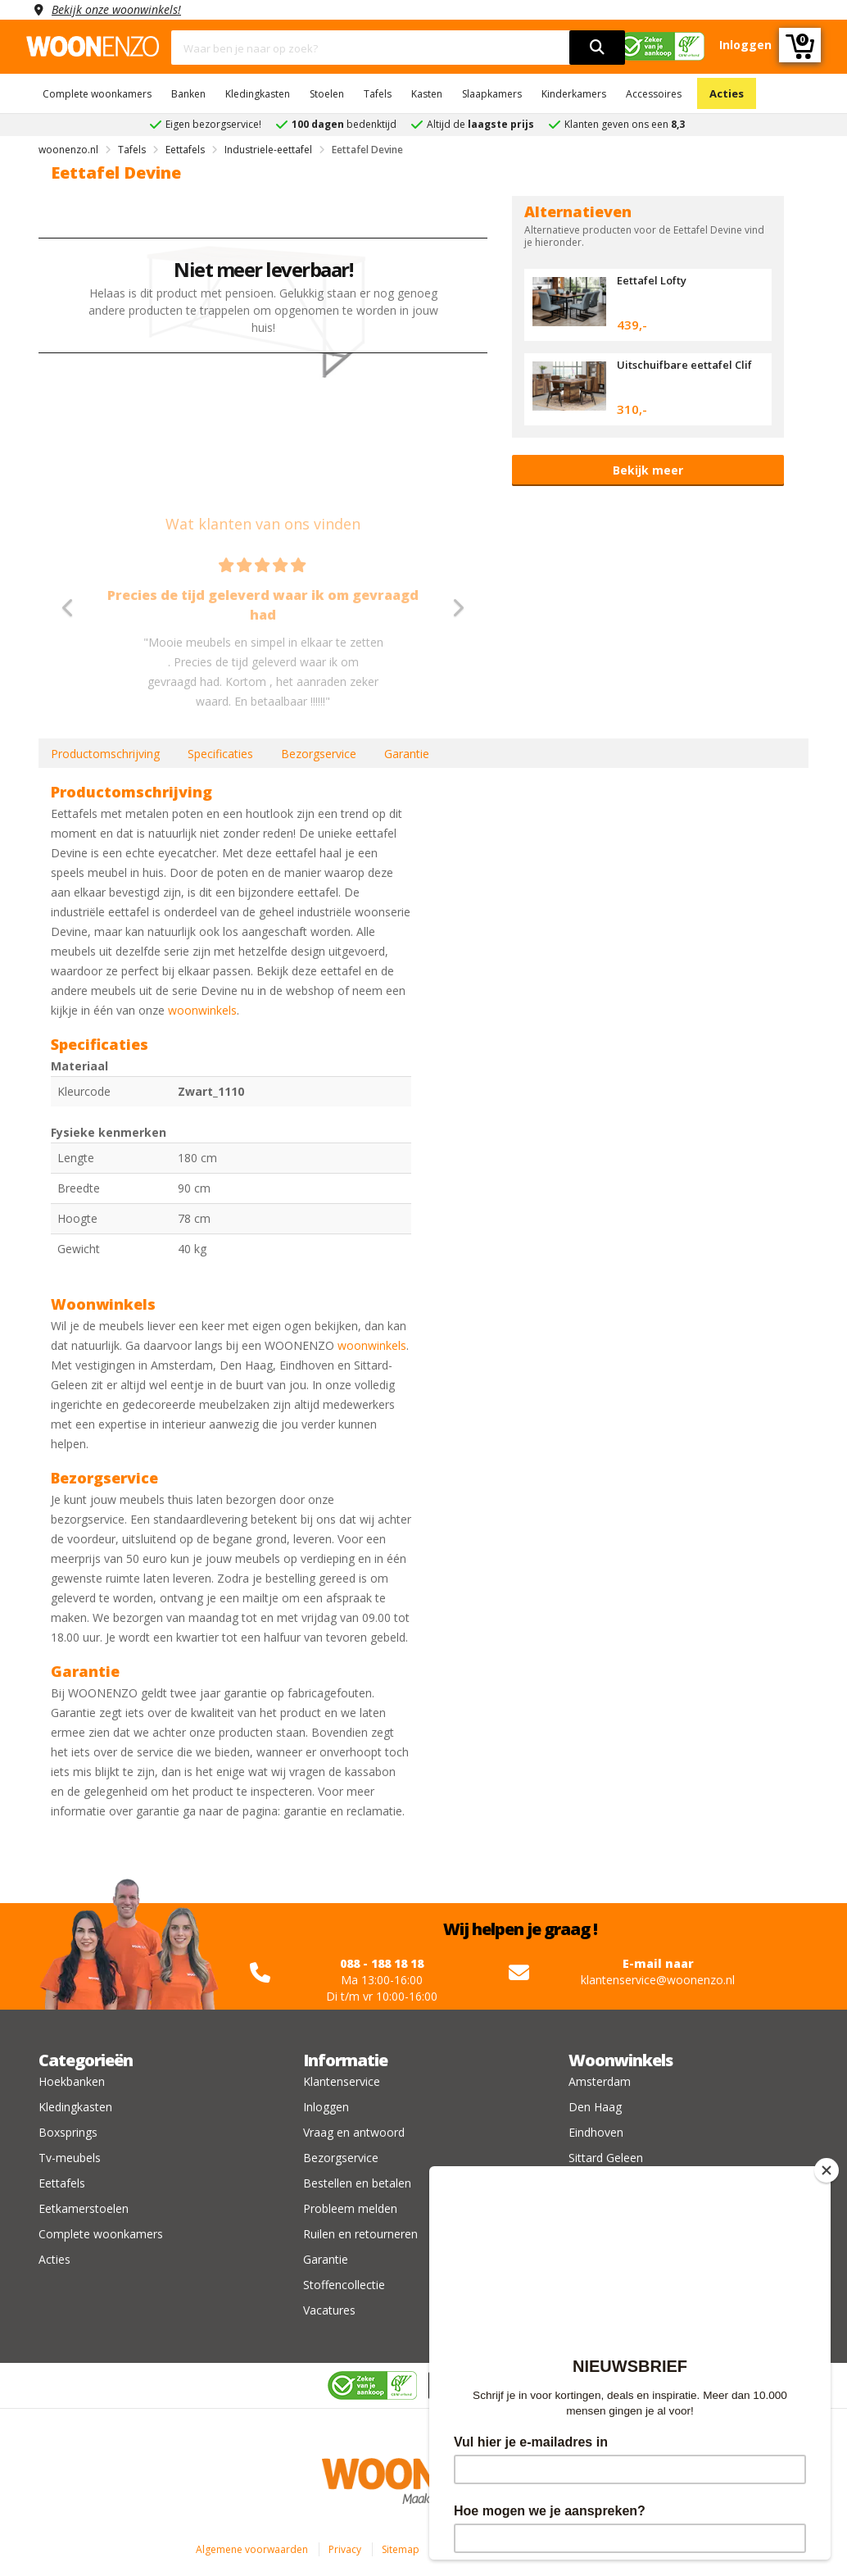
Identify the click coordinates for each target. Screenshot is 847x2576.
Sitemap (400, 2549)
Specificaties (220, 753)
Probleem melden (350, 2208)
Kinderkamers (573, 94)
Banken (188, 94)
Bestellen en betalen (357, 2183)
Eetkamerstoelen (83, 2208)
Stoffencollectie (344, 2284)
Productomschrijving (105, 753)
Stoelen (327, 94)
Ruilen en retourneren (360, 2234)
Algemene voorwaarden (252, 2549)
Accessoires (654, 94)
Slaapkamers (492, 94)
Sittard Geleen (605, 2157)
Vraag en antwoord (354, 2132)
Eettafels (61, 2183)
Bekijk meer (648, 470)
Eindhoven (595, 2132)
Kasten (426, 94)
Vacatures (329, 2310)
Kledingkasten (257, 94)
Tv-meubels (69, 2157)
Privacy (344, 2549)
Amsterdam (599, 2081)
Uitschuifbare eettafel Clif (684, 364)
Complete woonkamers (97, 94)
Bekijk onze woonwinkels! (116, 9)
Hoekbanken (71, 2081)
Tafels (378, 94)
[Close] (826, 2170)
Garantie (406, 753)
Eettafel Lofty (651, 280)
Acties (726, 93)
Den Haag (595, 2107)
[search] (597, 47)
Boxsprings (67, 2132)
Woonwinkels (620, 2060)
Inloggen (326, 2107)
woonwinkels (202, 1010)
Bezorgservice (318, 753)
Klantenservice (341, 2081)
